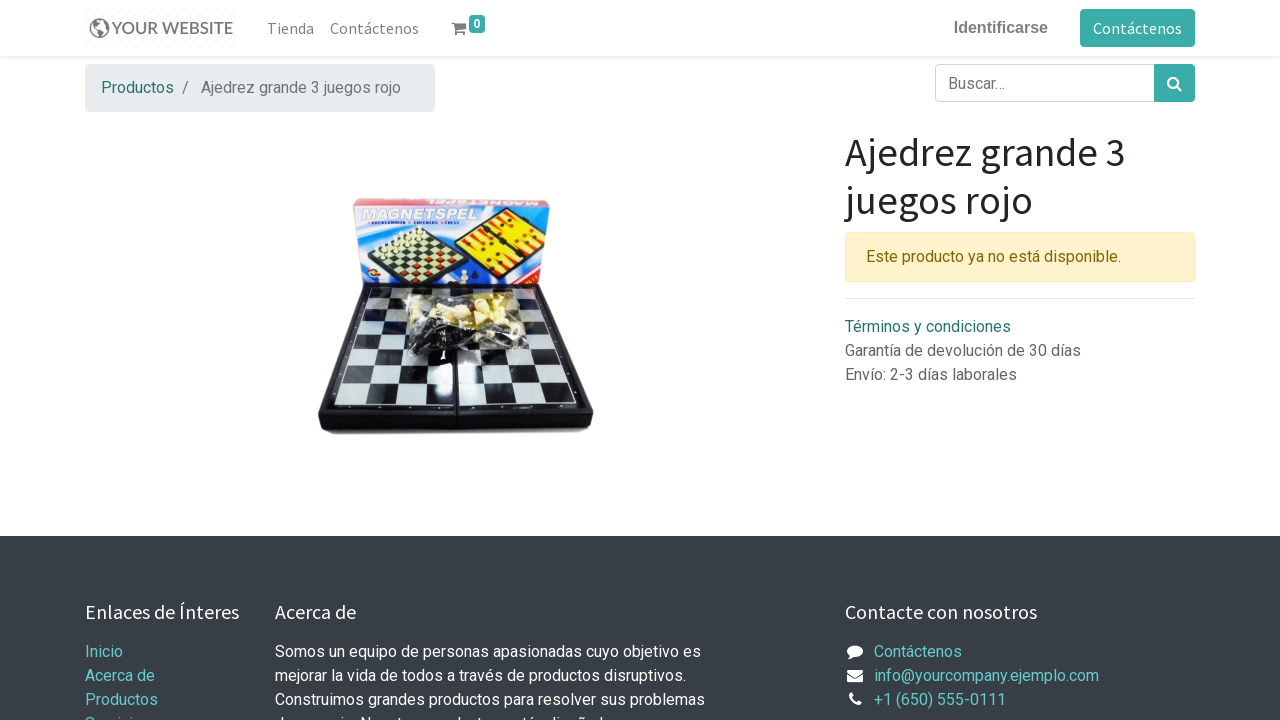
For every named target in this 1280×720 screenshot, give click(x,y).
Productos (137, 87)
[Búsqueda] (1174, 83)
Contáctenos (1137, 28)
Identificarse (1001, 27)
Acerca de (120, 675)
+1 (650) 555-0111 (940, 699)
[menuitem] (290, 28)
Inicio (104, 651)
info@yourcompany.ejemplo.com (986, 675)
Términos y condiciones (928, 326)
